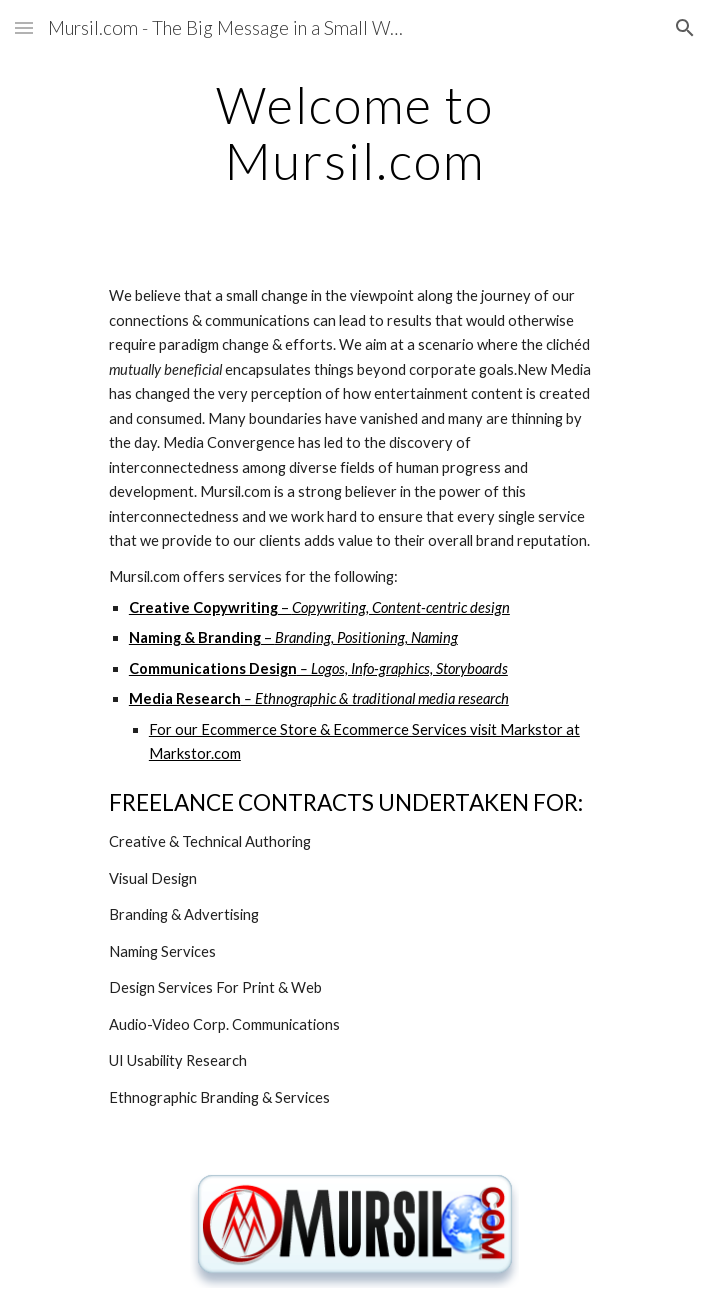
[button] (24, 27)
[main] (354, 132)
